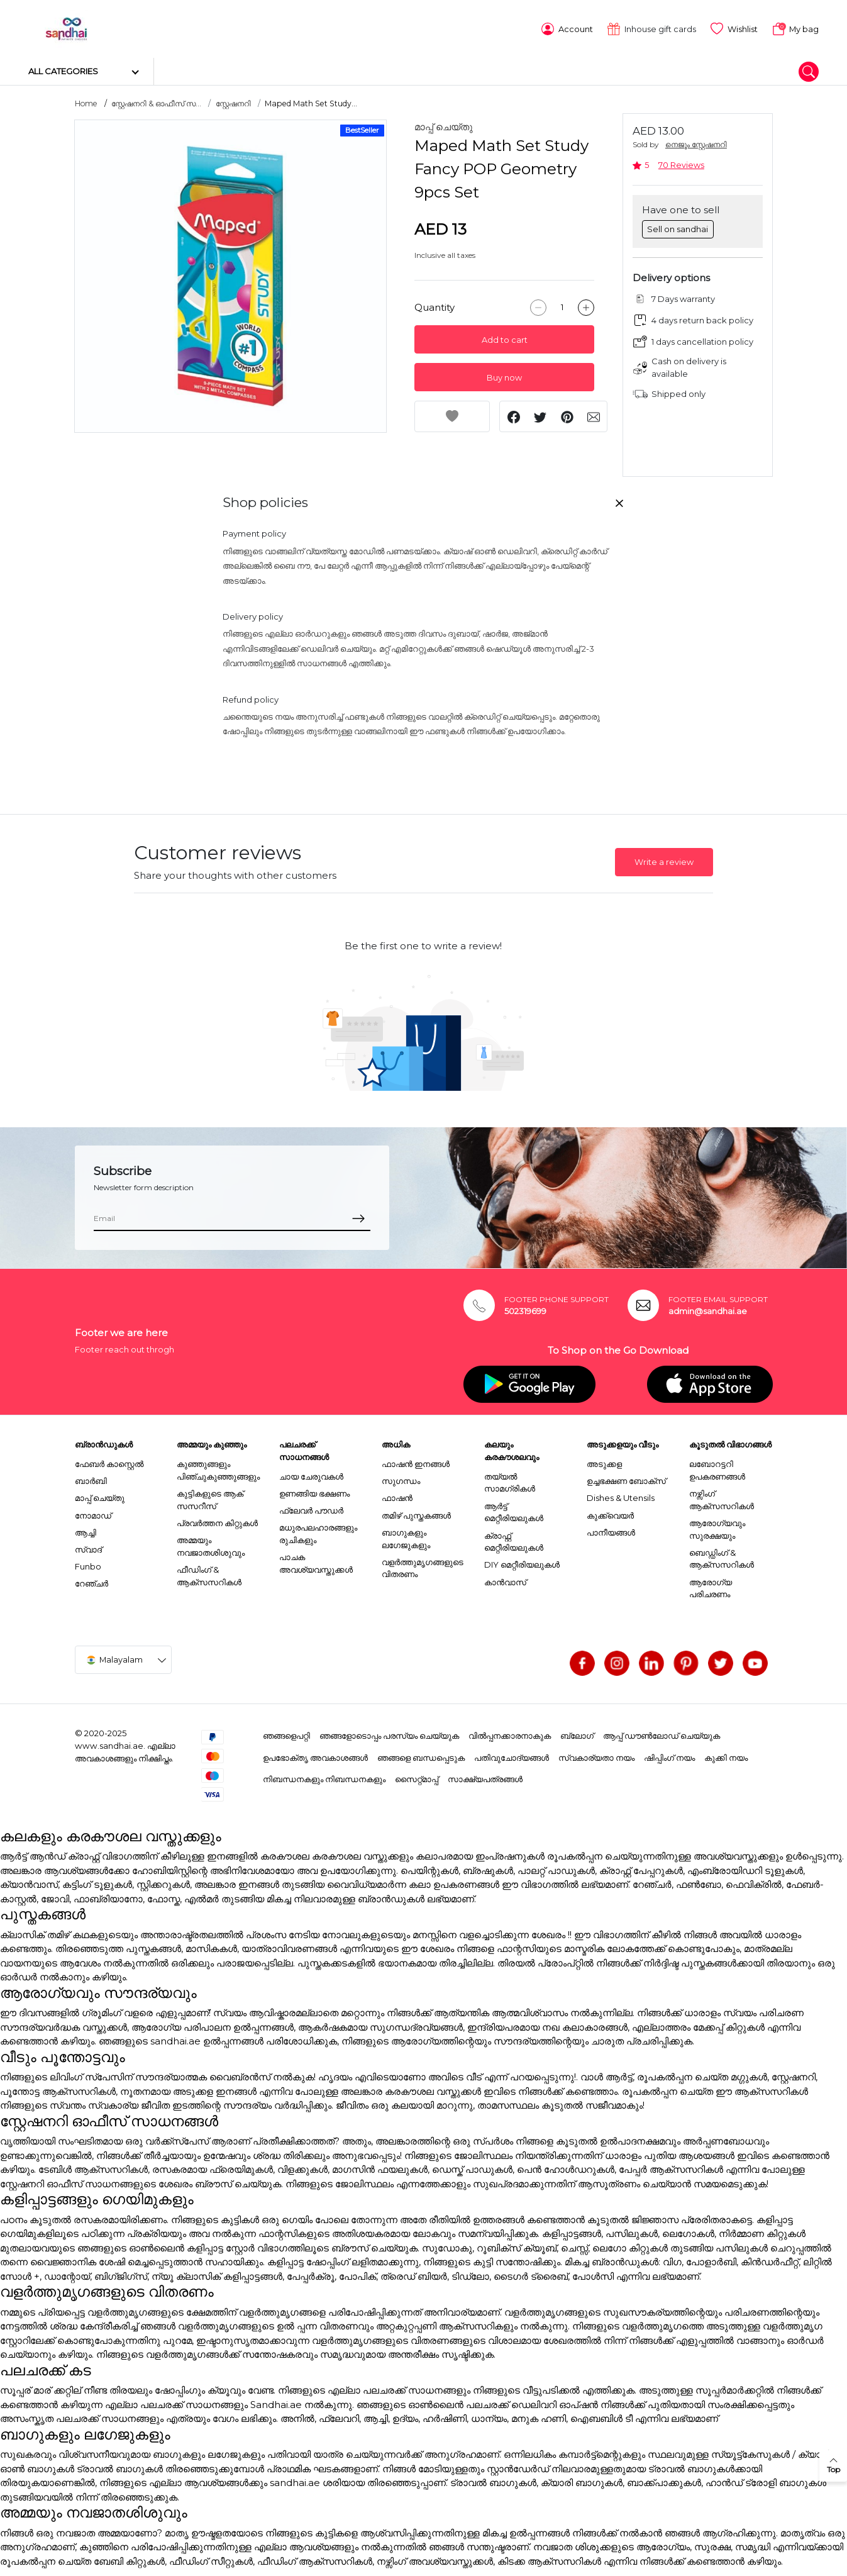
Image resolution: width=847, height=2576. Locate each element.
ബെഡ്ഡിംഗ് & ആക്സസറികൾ (721, 1556)
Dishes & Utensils (621, 1496)
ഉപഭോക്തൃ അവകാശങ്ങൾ (315, 1755)
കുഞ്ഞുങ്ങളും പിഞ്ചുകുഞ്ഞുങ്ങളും (218, 1468)
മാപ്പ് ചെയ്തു (443, 125)
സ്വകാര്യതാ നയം (596, 1755)
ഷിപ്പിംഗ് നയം (669, 1755)
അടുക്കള (604, 1462)
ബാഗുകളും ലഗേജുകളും (406, 1536)
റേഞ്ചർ (91, 1581)
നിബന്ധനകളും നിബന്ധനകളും (324, 1777)
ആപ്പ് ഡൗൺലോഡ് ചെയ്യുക (661, 1734)
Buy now (504, 376)
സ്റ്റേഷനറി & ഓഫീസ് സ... (156, 101)
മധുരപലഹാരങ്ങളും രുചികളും (318, 1531)
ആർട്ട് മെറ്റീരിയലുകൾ (513, 1509)
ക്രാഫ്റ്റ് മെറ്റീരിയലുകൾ (513, 1539)
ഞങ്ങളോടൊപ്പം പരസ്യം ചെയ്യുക (389, 1734)
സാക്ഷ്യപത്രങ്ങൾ (485, 1777)
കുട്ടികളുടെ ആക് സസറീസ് (210, 1497)
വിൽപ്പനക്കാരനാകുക (509, 1734)
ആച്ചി (85, 1530)
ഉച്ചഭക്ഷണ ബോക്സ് (626, 1479)
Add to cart (505, 338)
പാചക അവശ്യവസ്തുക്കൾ (316, 1561)
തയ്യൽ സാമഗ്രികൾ (509, 1480)
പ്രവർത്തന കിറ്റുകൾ (217, 1520)
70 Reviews (681, 163)
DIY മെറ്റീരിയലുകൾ (522, 1563)
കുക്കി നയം (726, 1755)
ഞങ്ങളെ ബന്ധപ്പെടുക (421, 1755)
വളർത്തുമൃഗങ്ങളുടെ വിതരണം (422, 1565)
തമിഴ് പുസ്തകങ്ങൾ (416, 1513)
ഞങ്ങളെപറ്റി (286, 1734)
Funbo (88, 1564)
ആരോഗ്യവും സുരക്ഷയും (717, 1526)
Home (86, 101)
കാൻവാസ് (505, 1580)
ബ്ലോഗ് (577, 1734)
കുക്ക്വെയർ (610, 1513)
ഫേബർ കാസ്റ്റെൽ (109, 1462)
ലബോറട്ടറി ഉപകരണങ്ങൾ (717, 1468)
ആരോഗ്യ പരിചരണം (710, 1586)
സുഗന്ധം (401, 1479)
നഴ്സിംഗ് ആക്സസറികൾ (721, 1497)
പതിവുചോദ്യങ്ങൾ (511, 1755)
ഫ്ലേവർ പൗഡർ (311, 1508)
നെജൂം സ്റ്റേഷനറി (696, 142)
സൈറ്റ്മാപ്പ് (416, 1777)
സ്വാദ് (88, 1547)
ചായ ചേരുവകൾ (311, 1474)
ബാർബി (91, 1479)
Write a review (664, 860)
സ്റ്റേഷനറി (233, 101)
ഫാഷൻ (397, 1496)
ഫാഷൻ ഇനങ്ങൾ (416, 1462)
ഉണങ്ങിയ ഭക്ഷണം (314, 1491)
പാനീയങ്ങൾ (611, 1530)
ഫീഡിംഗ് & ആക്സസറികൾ (209, 1573)
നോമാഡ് (93, 1513)
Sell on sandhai (677, 226)
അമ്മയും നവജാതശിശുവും (211, 1544)
